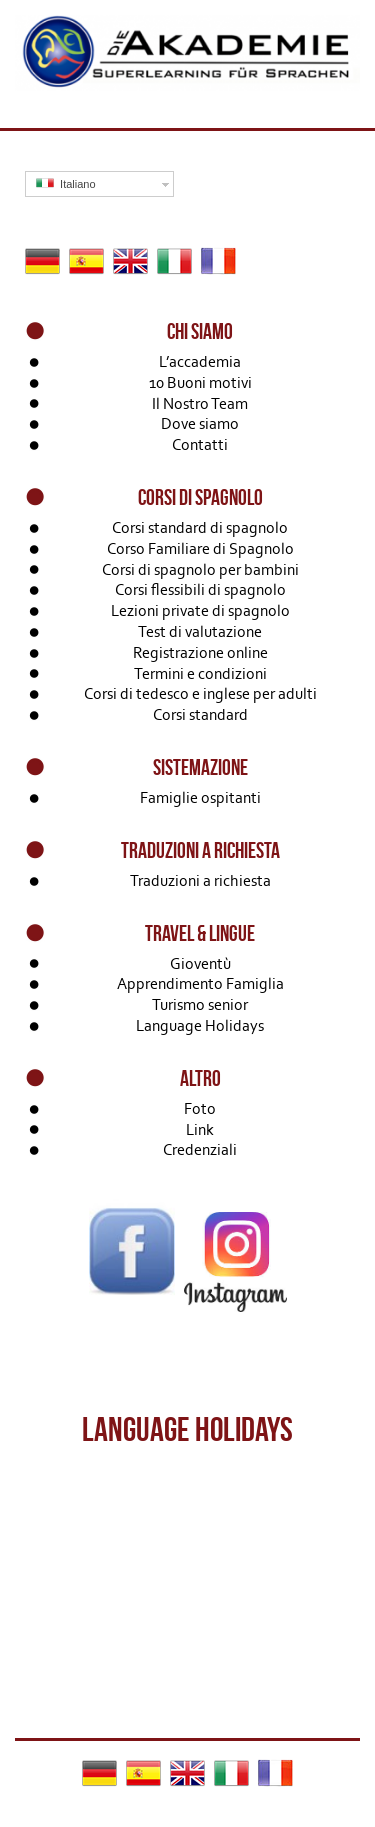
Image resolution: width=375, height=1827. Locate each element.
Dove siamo (200, 423)
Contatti (200, 444)
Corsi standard (200, 714)
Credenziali (200, 1149)
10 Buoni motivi (200, 382)
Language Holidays (200, 1025)
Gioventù (200, 963)
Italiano (66, 183)
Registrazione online (200, 652)
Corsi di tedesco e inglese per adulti (200, 693)
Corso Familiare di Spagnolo (200, 548)
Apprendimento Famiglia (200, 983)
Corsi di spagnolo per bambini (200, 569)
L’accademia (200, 361)
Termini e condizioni (200, 673)
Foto (200, 1108)
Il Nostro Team (200, 403)
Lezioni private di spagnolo (200, 610)
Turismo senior (200, 1004)
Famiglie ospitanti (200, 797)
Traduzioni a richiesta (200, 880)
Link (200, 1129)
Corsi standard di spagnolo (200, 527)
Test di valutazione (200, 631)
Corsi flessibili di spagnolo (200, 589)
